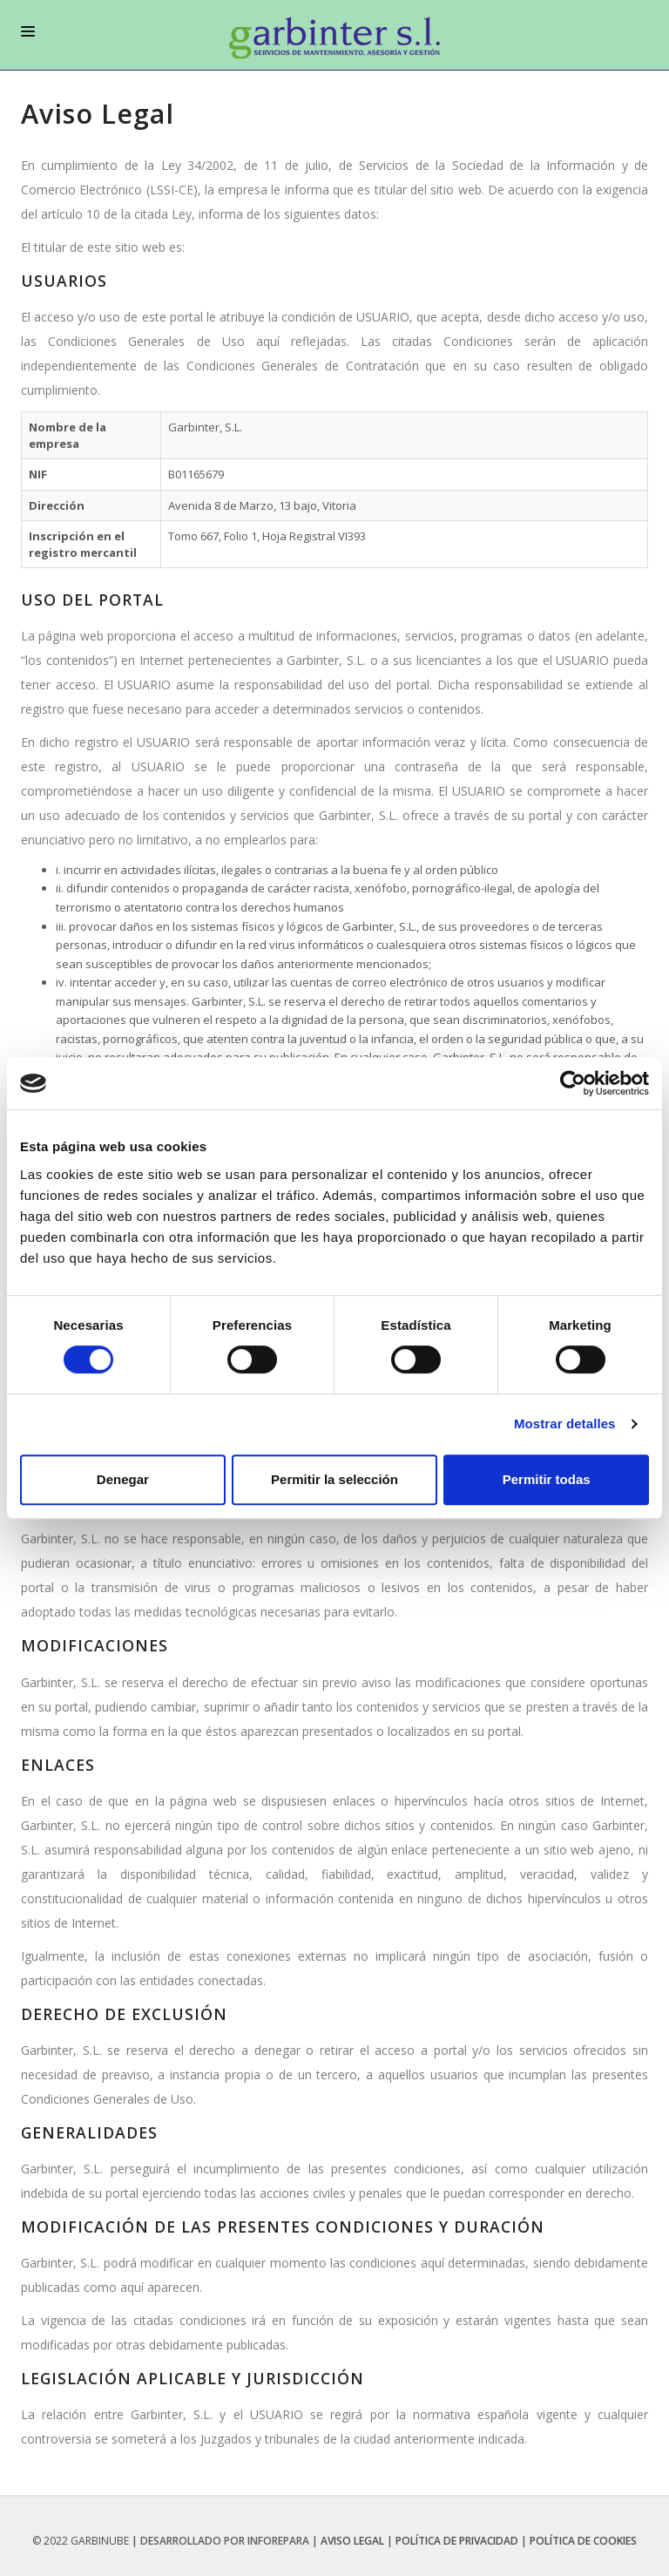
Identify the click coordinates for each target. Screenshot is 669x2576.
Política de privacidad (456, 2540)
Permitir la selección (334, 1479)
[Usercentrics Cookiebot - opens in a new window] (573, 1083)
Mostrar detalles (565, 1423)
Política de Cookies (583, 2540)
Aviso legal (352, 2540)
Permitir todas (547, 1479)
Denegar (123, 1479)
